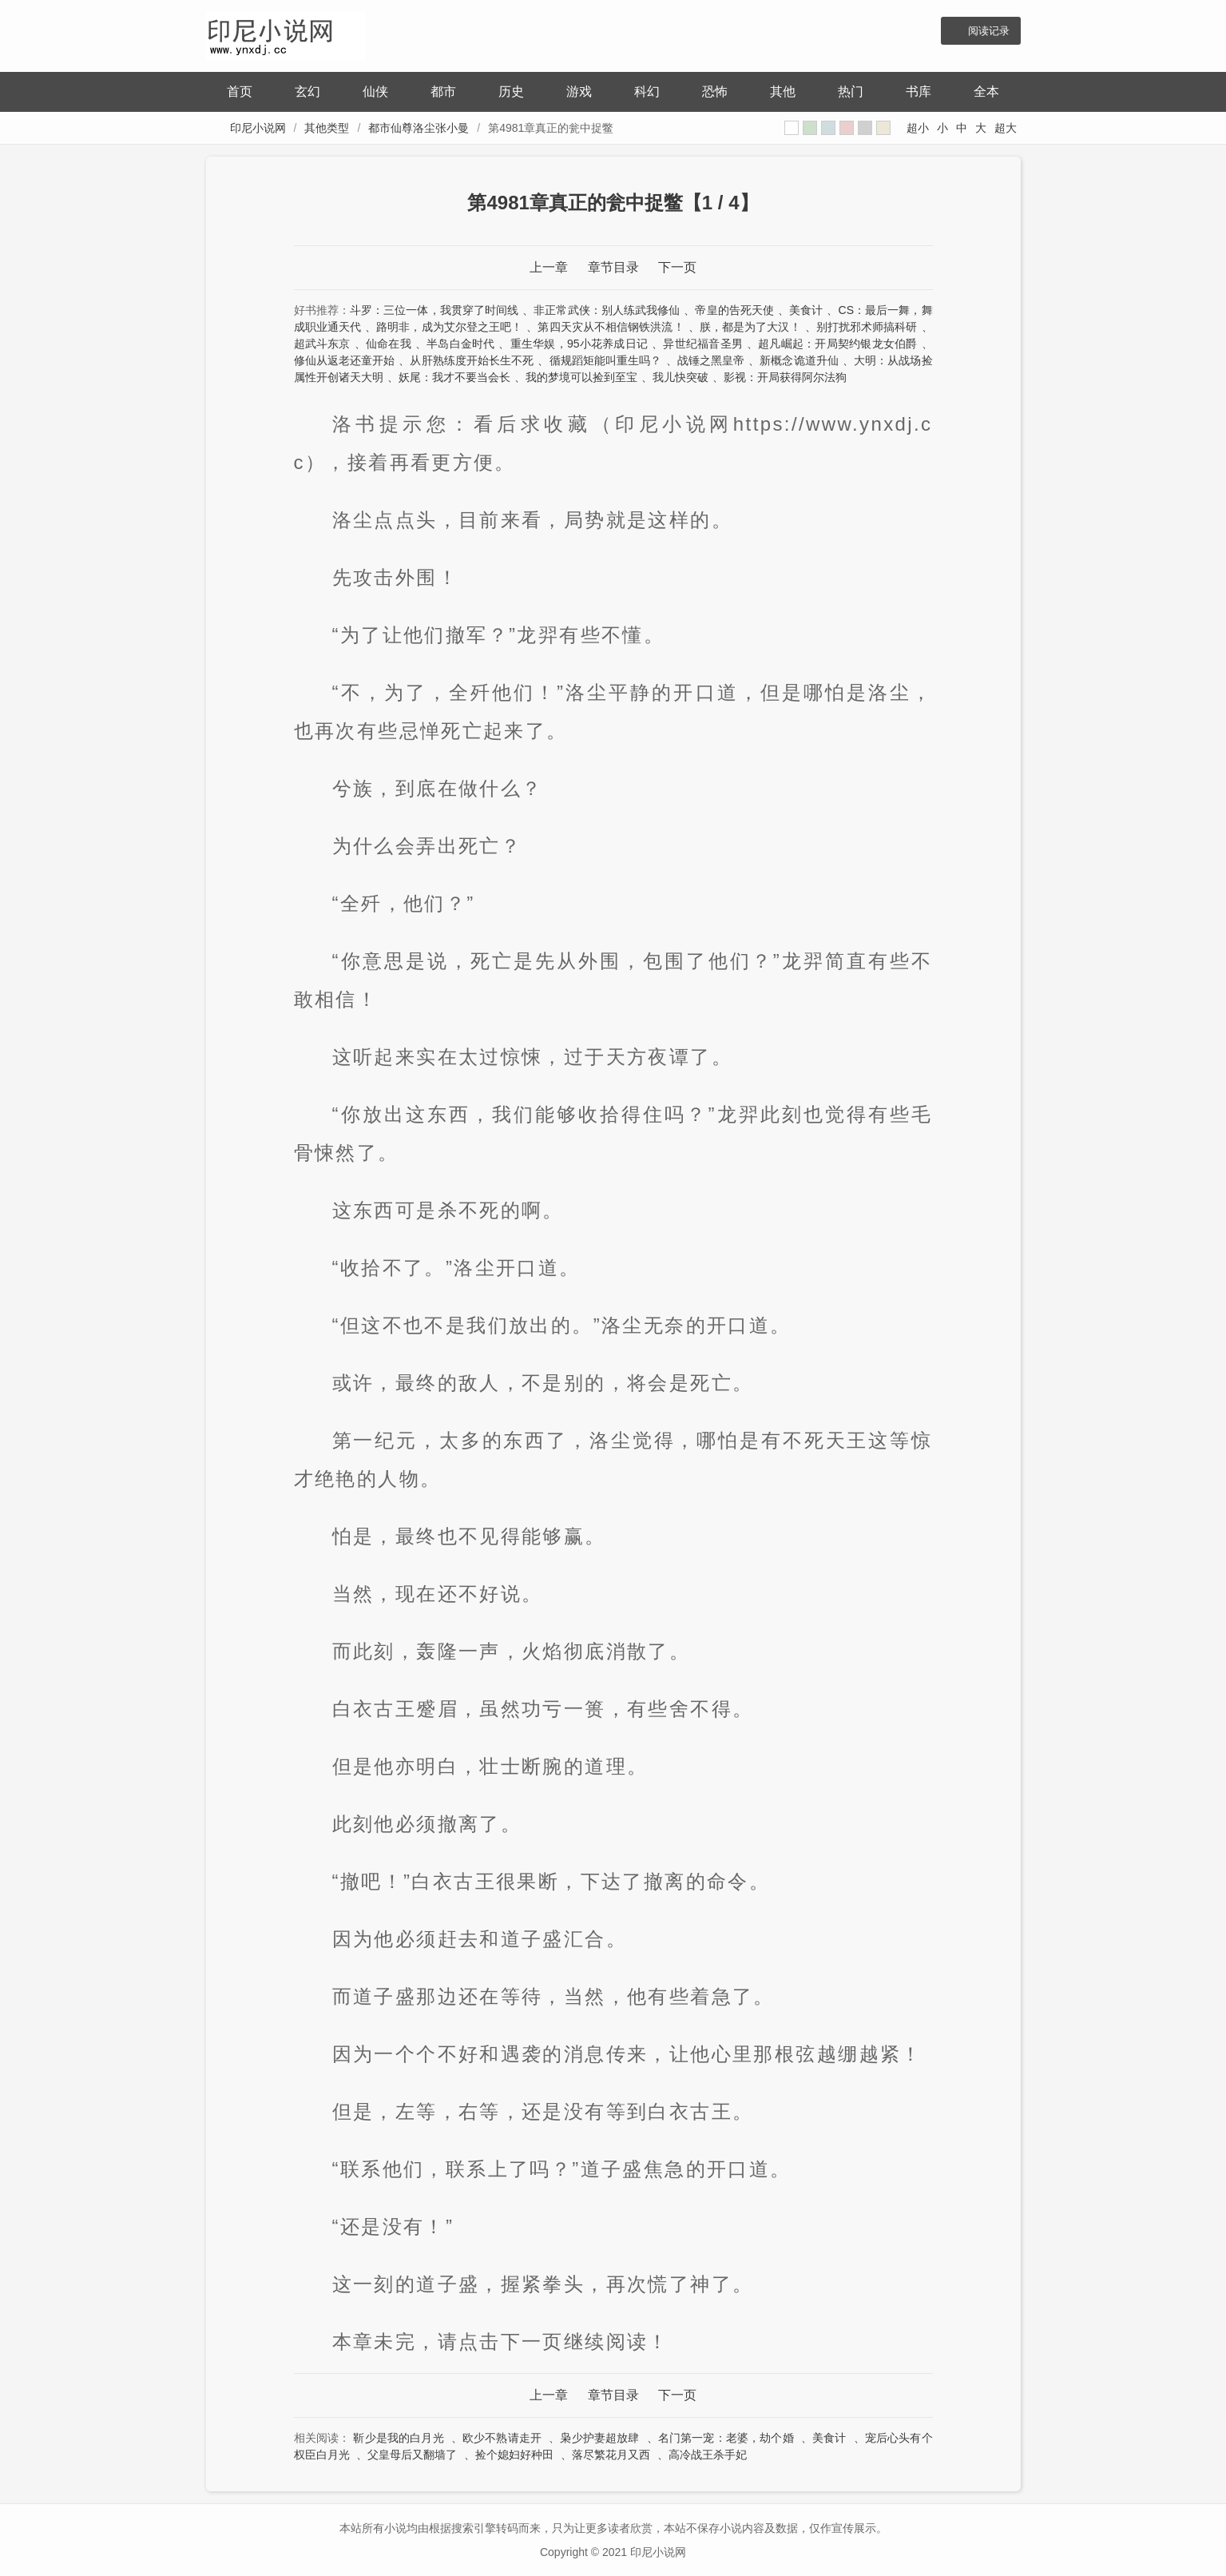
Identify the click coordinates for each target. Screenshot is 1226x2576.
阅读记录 (989, 31)
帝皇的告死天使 (734, 310)
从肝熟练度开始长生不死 (472, 360)
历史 (511, 91)
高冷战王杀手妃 (708, 2454)
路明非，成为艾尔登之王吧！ (449, 326)
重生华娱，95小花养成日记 (579, 343)
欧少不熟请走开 (502, 2437)
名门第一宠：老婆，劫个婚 (726, 2437)
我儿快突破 (680, 377)
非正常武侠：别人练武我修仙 (607, 310)
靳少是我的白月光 (398, 2437)
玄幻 (307, 91)
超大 (1005, 127)
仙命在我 (388, 343)
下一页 (677, 267)
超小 (918, 127)
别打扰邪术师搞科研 (867, 326)
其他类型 (326, 127)
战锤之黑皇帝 (711, 360)
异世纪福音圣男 (703, 343)
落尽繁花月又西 (611, 2454)
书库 (918, 91)
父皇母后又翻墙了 (412, 2454)
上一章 (549, 267)
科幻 (647, 91)
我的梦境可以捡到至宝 (581, 377)
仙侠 (375, 91)
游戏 (579, 91)
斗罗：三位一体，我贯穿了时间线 (434, 310)
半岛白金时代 (460, 343)
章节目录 (613, 267)
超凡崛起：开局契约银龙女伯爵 (837, 343)
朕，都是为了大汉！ (750, 326)
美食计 (806, 310)
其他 (783, 91)
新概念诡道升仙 (799, 360)
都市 (443, 91)
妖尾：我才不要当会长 (454, 377)
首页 (239, 91)
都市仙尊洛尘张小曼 (418, 127)
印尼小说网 (258, 127)
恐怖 (715, 91)
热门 (850, 91)
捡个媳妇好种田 (514, 2454)
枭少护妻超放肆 (599, 2437)
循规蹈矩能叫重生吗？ (606, 360)
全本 (986, 91)
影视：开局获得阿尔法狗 (785, 377)
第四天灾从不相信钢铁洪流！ (611, 326)
